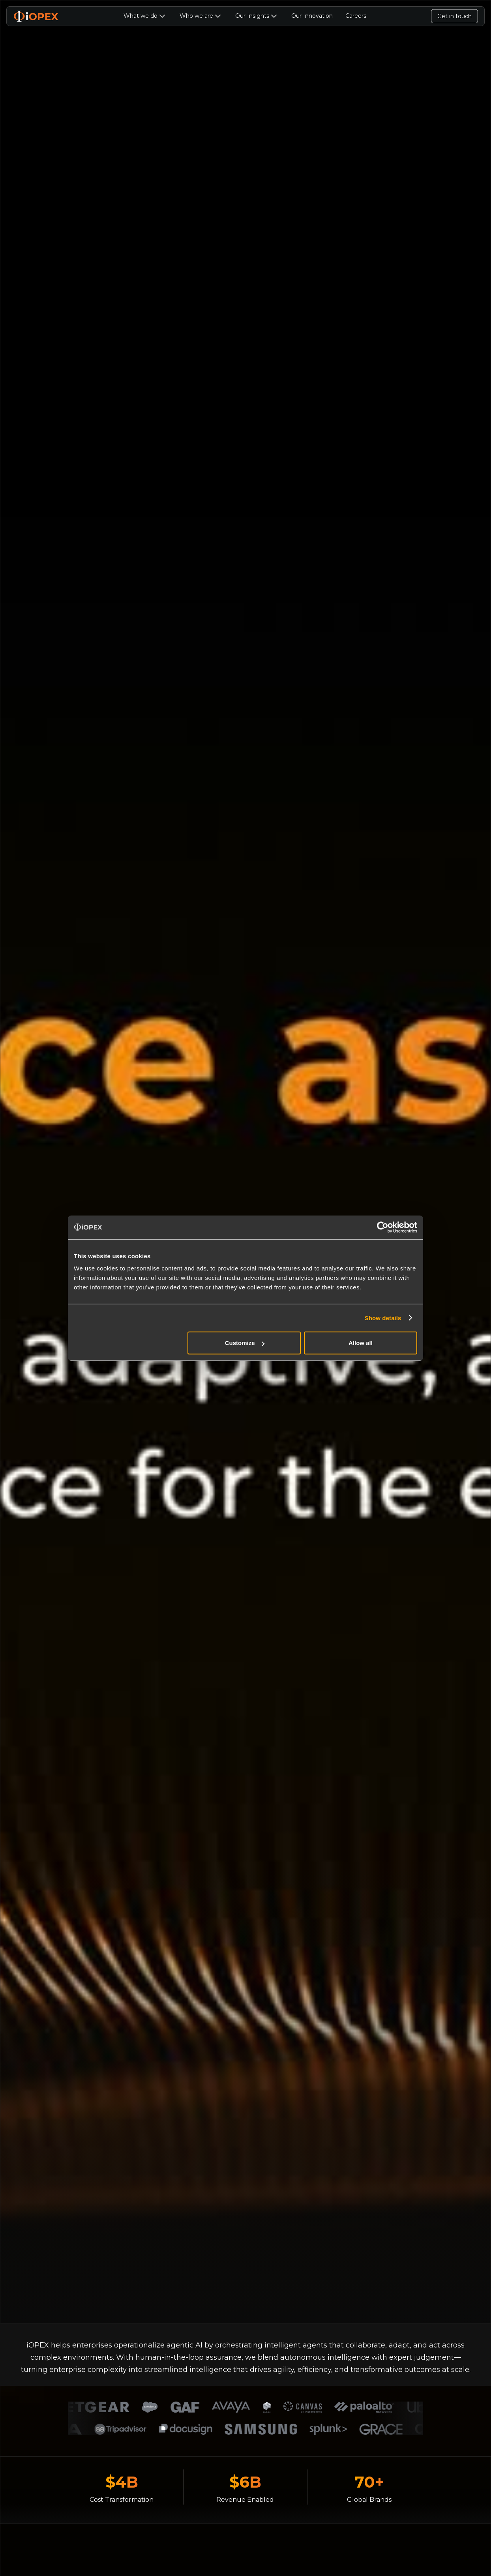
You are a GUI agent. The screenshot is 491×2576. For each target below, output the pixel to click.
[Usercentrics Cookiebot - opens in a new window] (382, 1227)
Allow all (361, 1343)
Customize (244, 1343)
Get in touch (454, 16)
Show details (383, 1317)
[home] (36, 16)
